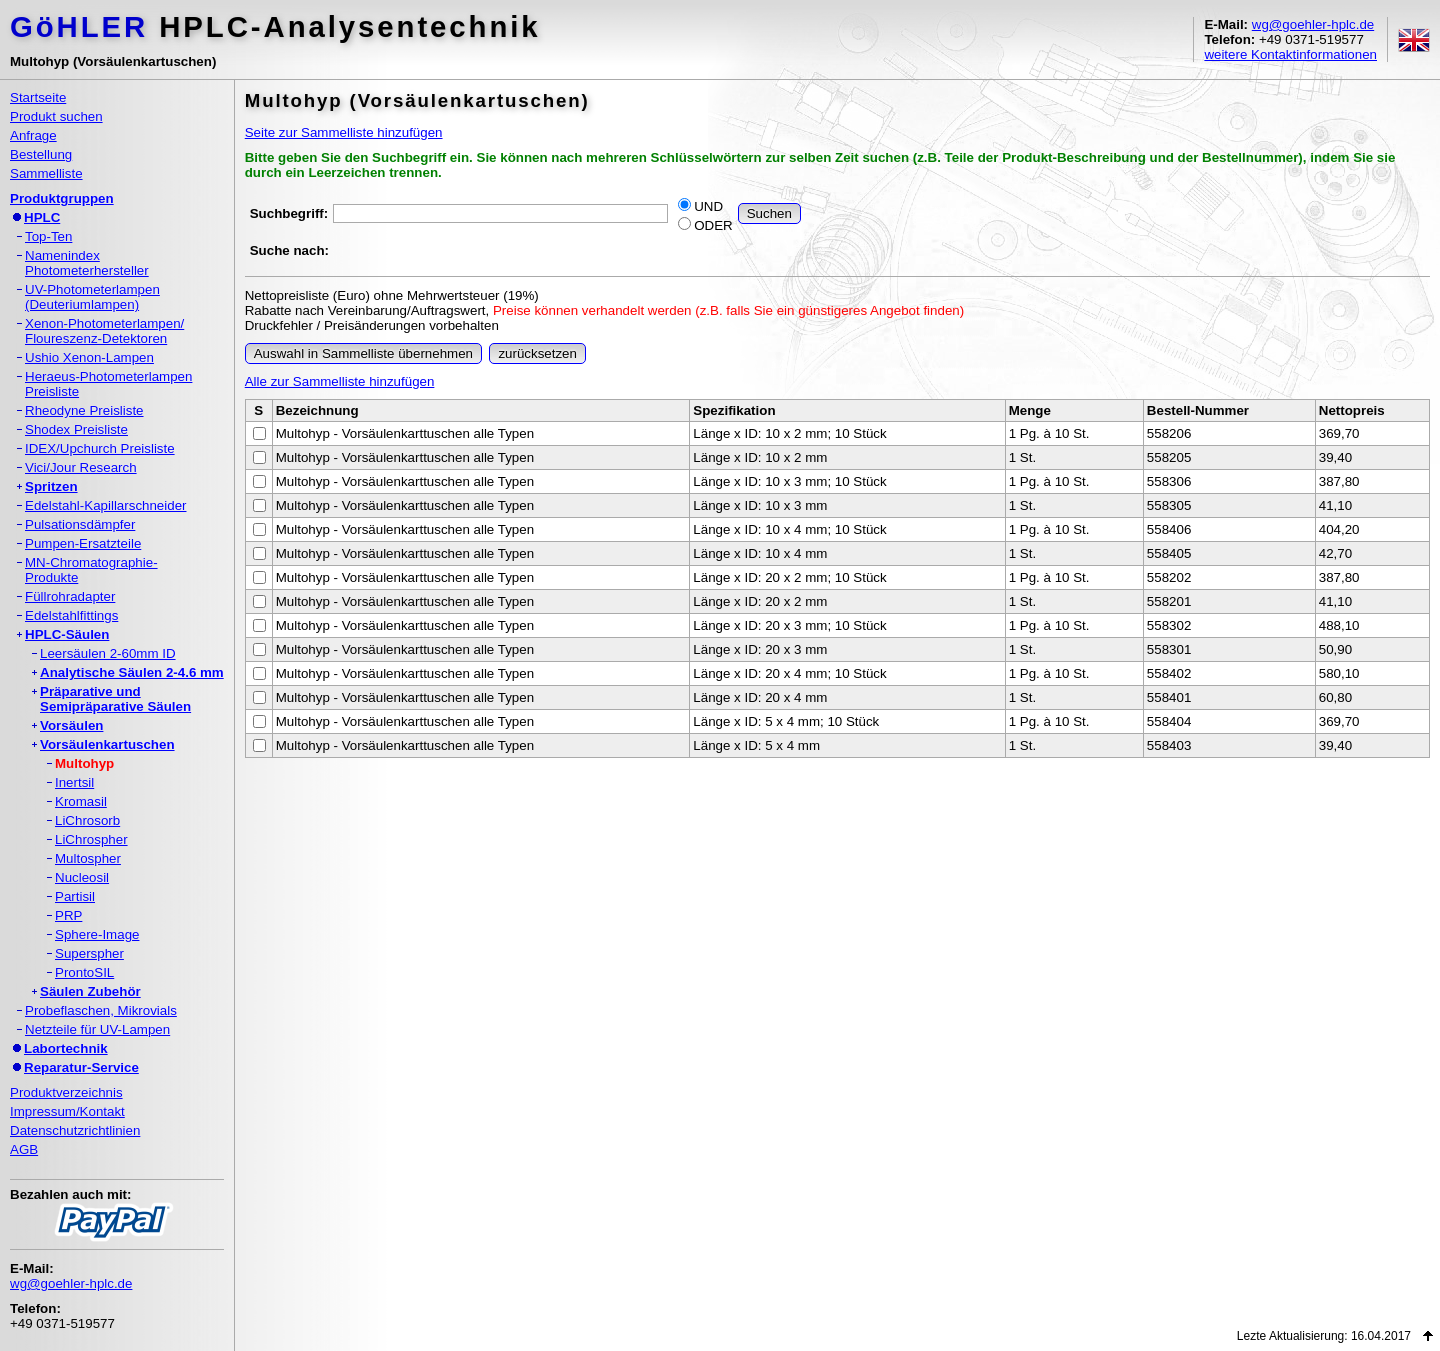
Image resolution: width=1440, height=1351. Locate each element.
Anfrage (33, 135)
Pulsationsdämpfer (80, 524)
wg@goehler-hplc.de (1313, 24)
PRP (68, 915)
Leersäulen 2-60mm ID (108, 653)
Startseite (38, 97)
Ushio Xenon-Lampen (89, 357)
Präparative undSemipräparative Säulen (115, 699)
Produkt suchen (56, 116)
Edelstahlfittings (71, 615)
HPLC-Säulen (67, 634)
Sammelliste (46, 173)
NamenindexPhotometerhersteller (87, 263)
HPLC (42, 217)
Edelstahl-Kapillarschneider (106, 505)
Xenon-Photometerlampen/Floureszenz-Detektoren (104, 331)
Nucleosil (82, 877)
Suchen (769, 213)
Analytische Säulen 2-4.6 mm (132, 672)
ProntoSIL (84, 972)
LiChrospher (91, 839)
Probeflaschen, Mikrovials (101, 1010)
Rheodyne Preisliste (84, 410)
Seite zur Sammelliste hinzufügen (344, 132)
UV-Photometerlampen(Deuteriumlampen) (92, 297)
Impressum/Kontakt (67, 1111)
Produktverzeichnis (66, 1092)
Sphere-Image (97, 934)
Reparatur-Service (81, 1067)
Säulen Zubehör (90, 991)
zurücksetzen (537, 353)
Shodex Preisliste (76, 429)
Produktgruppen (62, 198)
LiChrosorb (87, 820)
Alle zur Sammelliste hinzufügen (340, 381)
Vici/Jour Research (81, 467)
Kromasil (81, 801)
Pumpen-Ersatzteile (83, 543)
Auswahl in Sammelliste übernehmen (363, 353)
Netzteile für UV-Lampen (97, 1029)
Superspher (89, 953)
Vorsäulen (71, 725)
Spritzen (51, 486)
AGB (24, 1149)
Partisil (75, 896)
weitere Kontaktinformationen (1290, 54)
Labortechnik (66, 1048)
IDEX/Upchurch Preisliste (100, 448)
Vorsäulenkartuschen (107, 744)
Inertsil (74, 782)
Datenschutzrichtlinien (75, 1130)
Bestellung (41, 154)
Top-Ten (48, 236)
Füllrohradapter (70, 596)
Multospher (88, 858)
